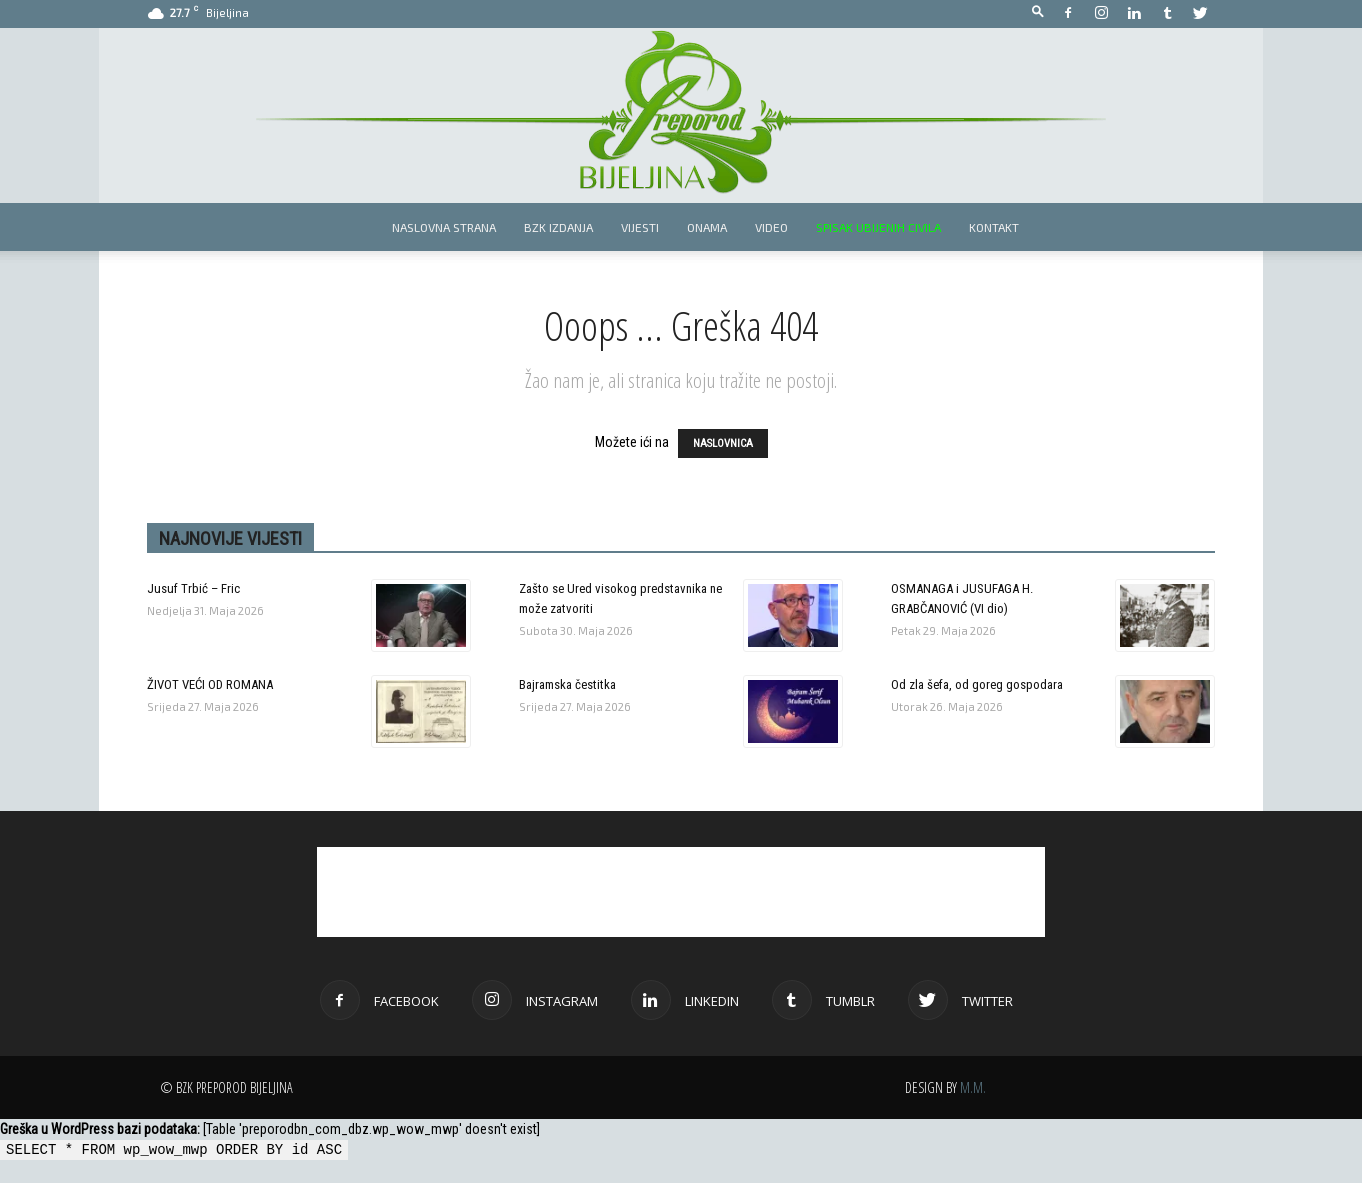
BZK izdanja (558, 227)
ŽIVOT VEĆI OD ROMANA (210, 684)
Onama (707, 227)
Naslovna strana (444, 227)
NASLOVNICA (723, 443)
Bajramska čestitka (567, 684)
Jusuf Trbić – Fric (193, 588)
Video (771, 227)
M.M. (973, 1087)
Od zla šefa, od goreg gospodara (977, 684)
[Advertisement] (681, 892)
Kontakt (994, 227)
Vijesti (640, 227)
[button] (1038, 12)
